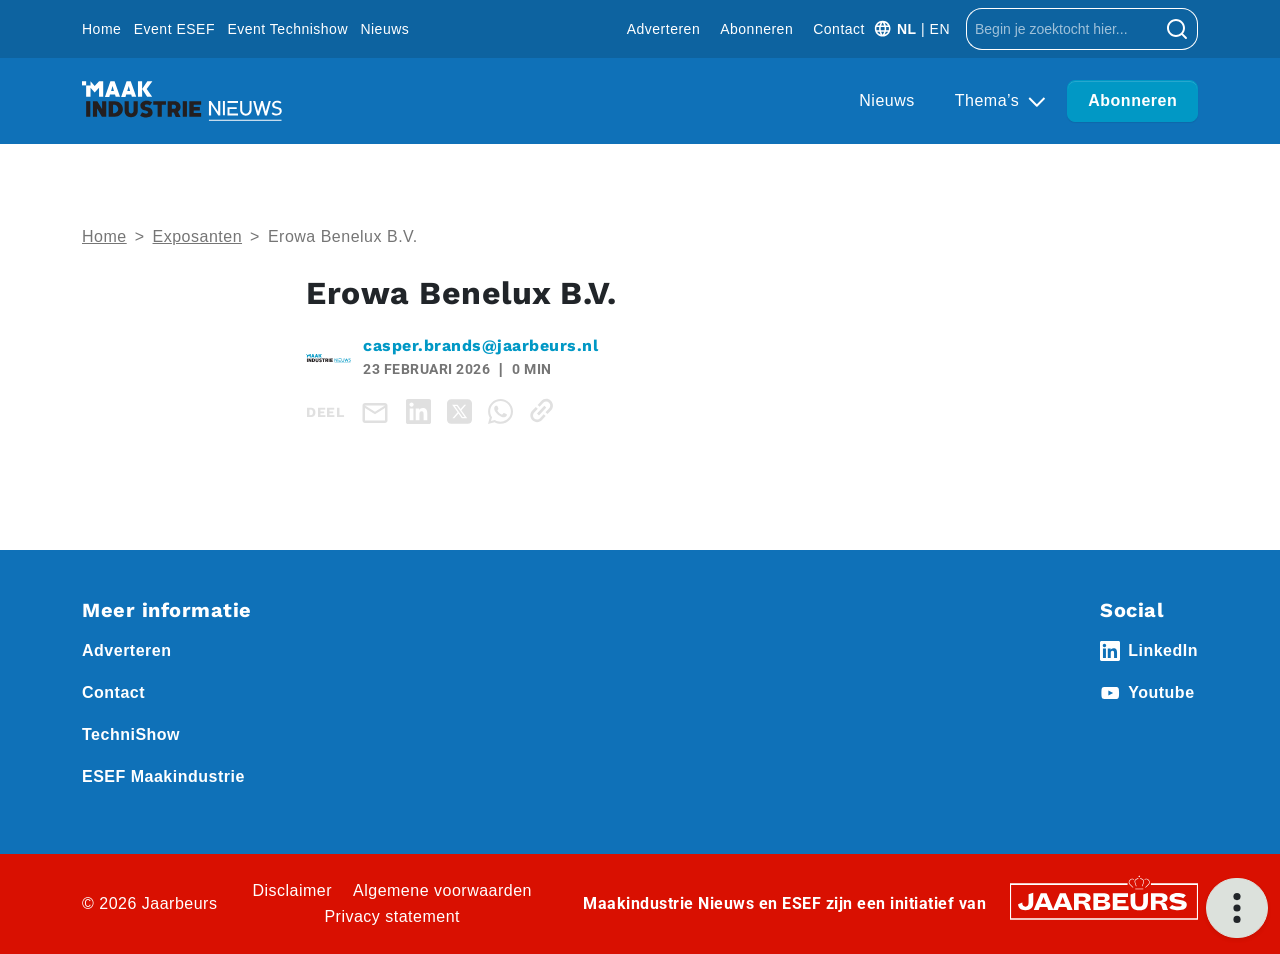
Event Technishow (287, 29)
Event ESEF (174, 29)
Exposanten (198, 236)
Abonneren (756, 29)
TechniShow (131, 734)
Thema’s (990, 100)
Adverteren (663, 29)
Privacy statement (392, 916)
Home (101, 29)
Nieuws (384, 29)
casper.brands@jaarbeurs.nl (480, 345)
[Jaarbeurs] (1104, 899)
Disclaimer (292, 890)
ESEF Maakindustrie (163, 776)
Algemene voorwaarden (442, 890)
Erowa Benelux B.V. (343, 236)
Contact (839, 29)
